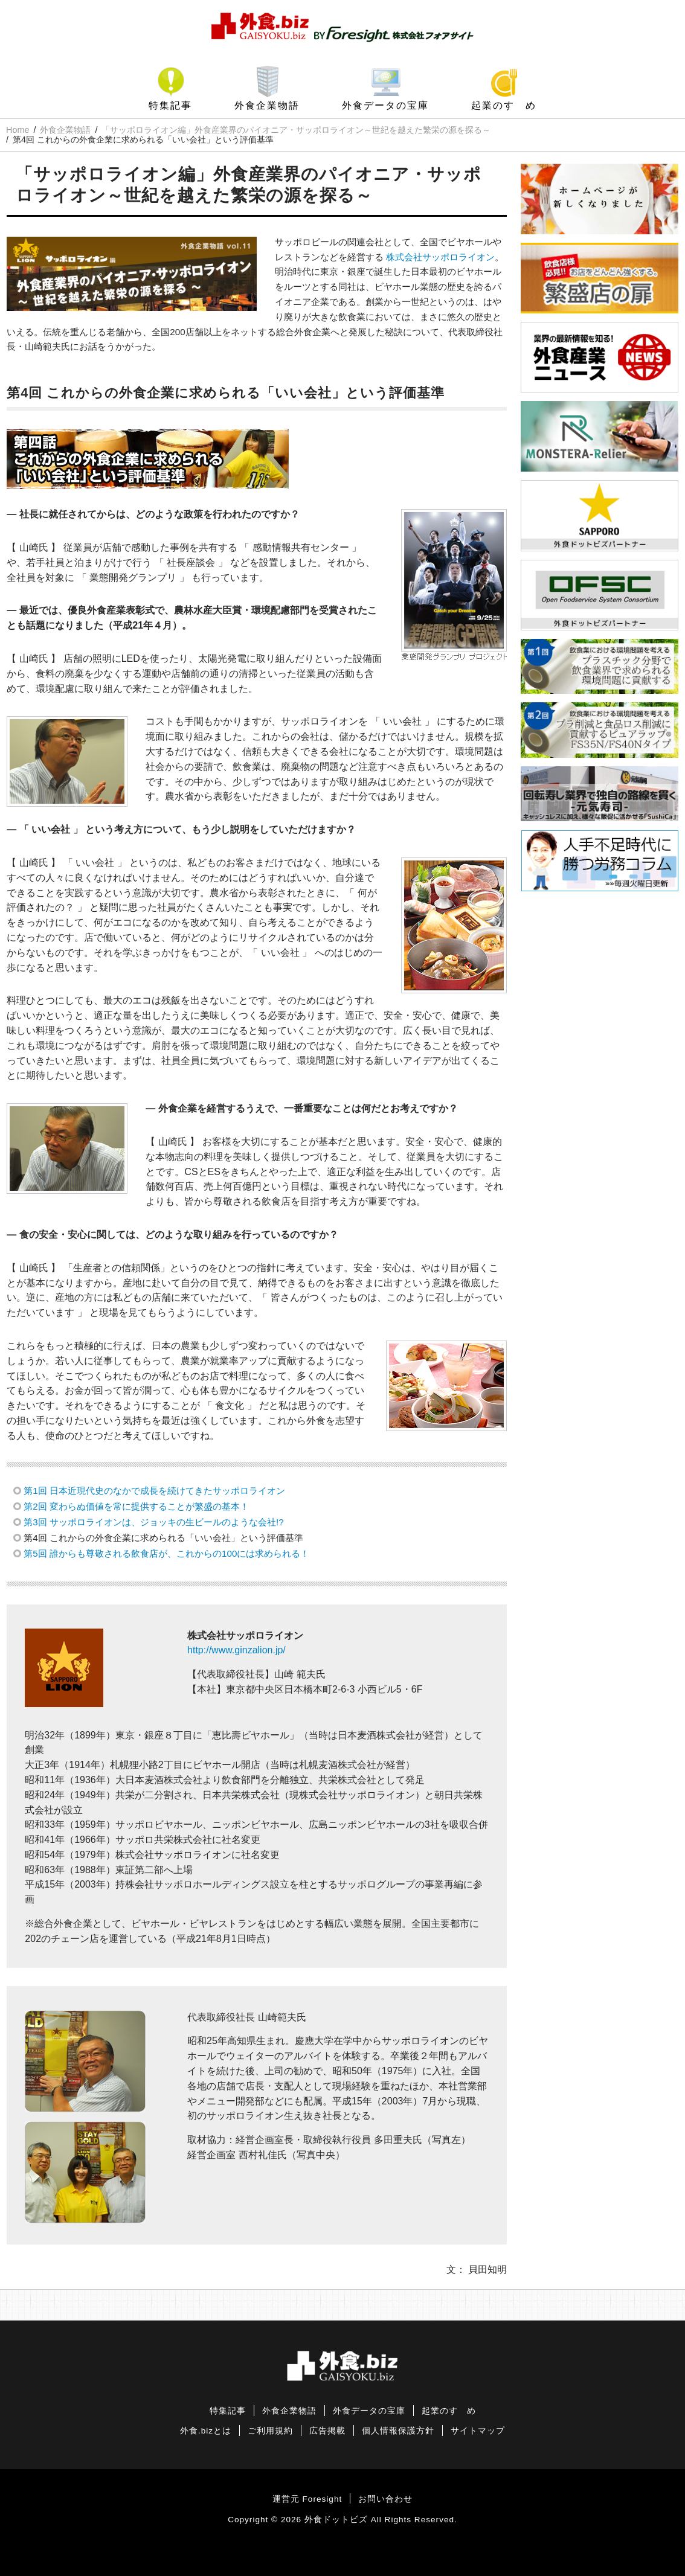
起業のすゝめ (503, 105)
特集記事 (170, 105)
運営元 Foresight (307, 2499)
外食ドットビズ (336, 2519)
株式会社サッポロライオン (440, 257)
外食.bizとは (205, 2430)
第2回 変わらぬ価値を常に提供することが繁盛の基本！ (136, 1506)
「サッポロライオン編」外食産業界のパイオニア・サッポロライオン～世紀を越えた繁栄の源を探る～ (295, 130)
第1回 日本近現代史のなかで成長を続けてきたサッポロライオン (154, 1490)
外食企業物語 (267, 105)
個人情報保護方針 (398, 2430)
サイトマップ (478, 2430)
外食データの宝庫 (385, 105)
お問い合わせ (385, 2499)
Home (17, 130)
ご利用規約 (270, 2430)
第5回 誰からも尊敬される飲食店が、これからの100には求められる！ (166, 1553)
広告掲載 (327, 2430)
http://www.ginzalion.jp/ (236, 1650)
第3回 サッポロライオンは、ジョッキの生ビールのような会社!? (153, 1522)
